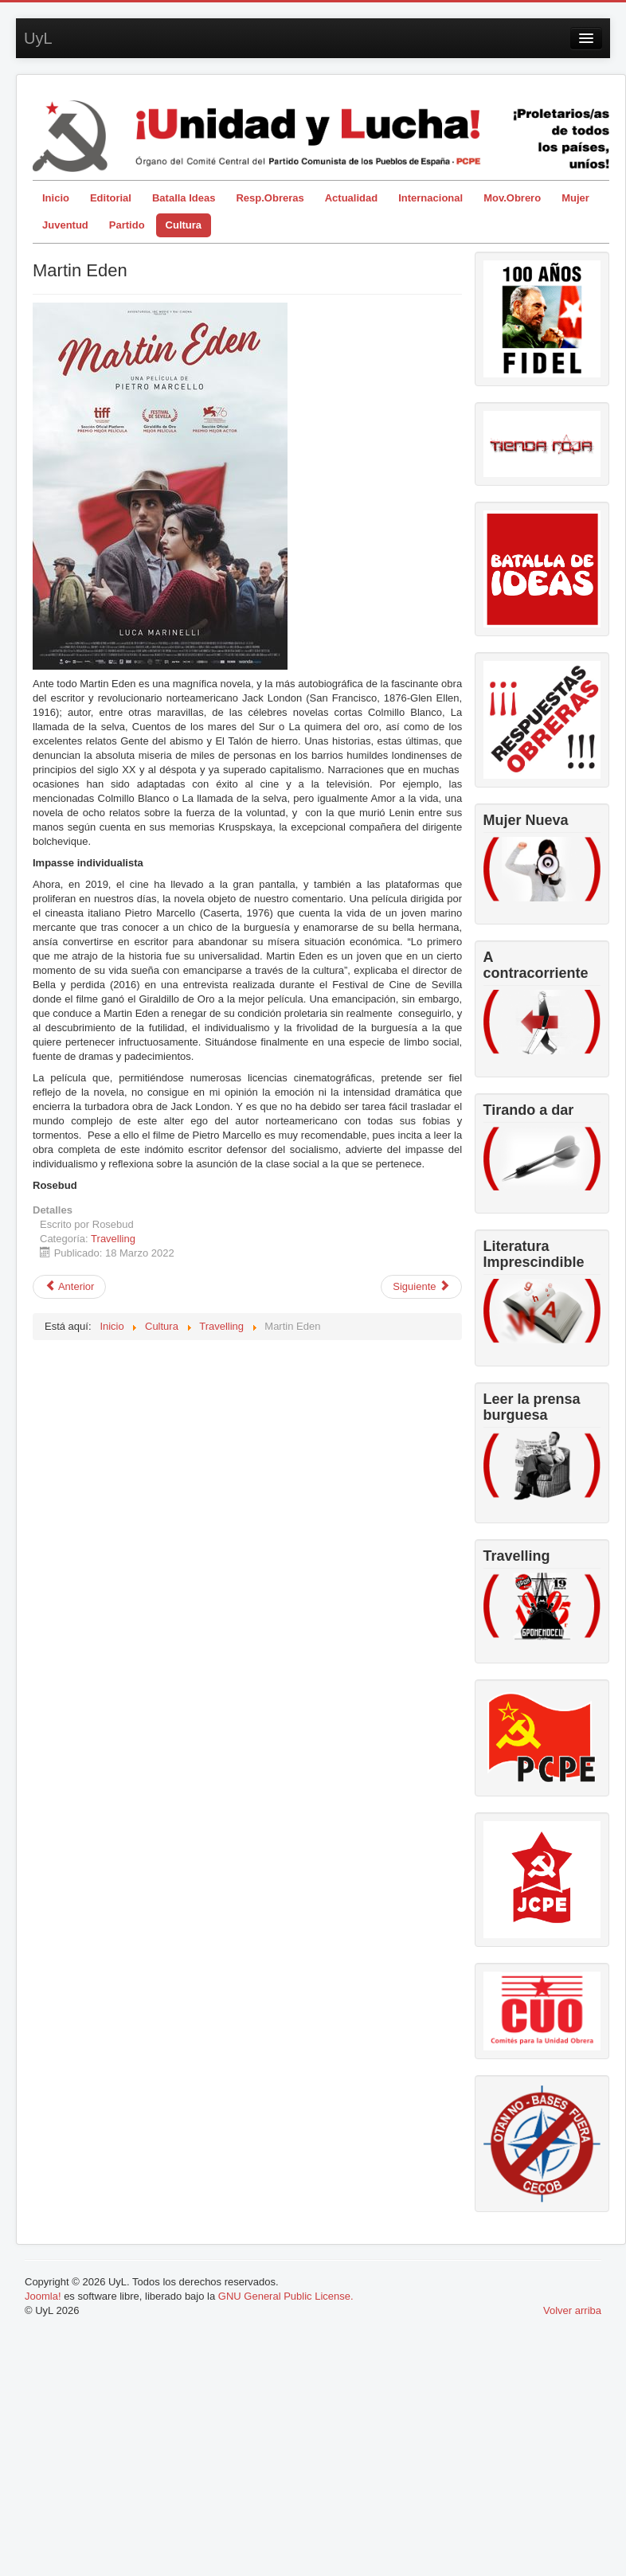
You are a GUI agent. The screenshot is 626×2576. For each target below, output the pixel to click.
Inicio (55, 198)
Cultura (184, 225)
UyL (38, 38)
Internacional (430, 198)
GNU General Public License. (286, 2296)
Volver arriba (572, 2310)
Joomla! (43, 2296)
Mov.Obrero (512, 198)
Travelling (113, 1239)
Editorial (110, 198)
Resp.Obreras (269, 198)
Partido (127, 225)
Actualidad (351, 198)
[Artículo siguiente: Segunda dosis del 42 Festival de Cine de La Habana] (421, 1287)
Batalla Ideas (184, 198)
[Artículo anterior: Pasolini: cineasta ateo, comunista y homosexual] (69, 1287)
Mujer (575, 198)
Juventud (65, 225)
